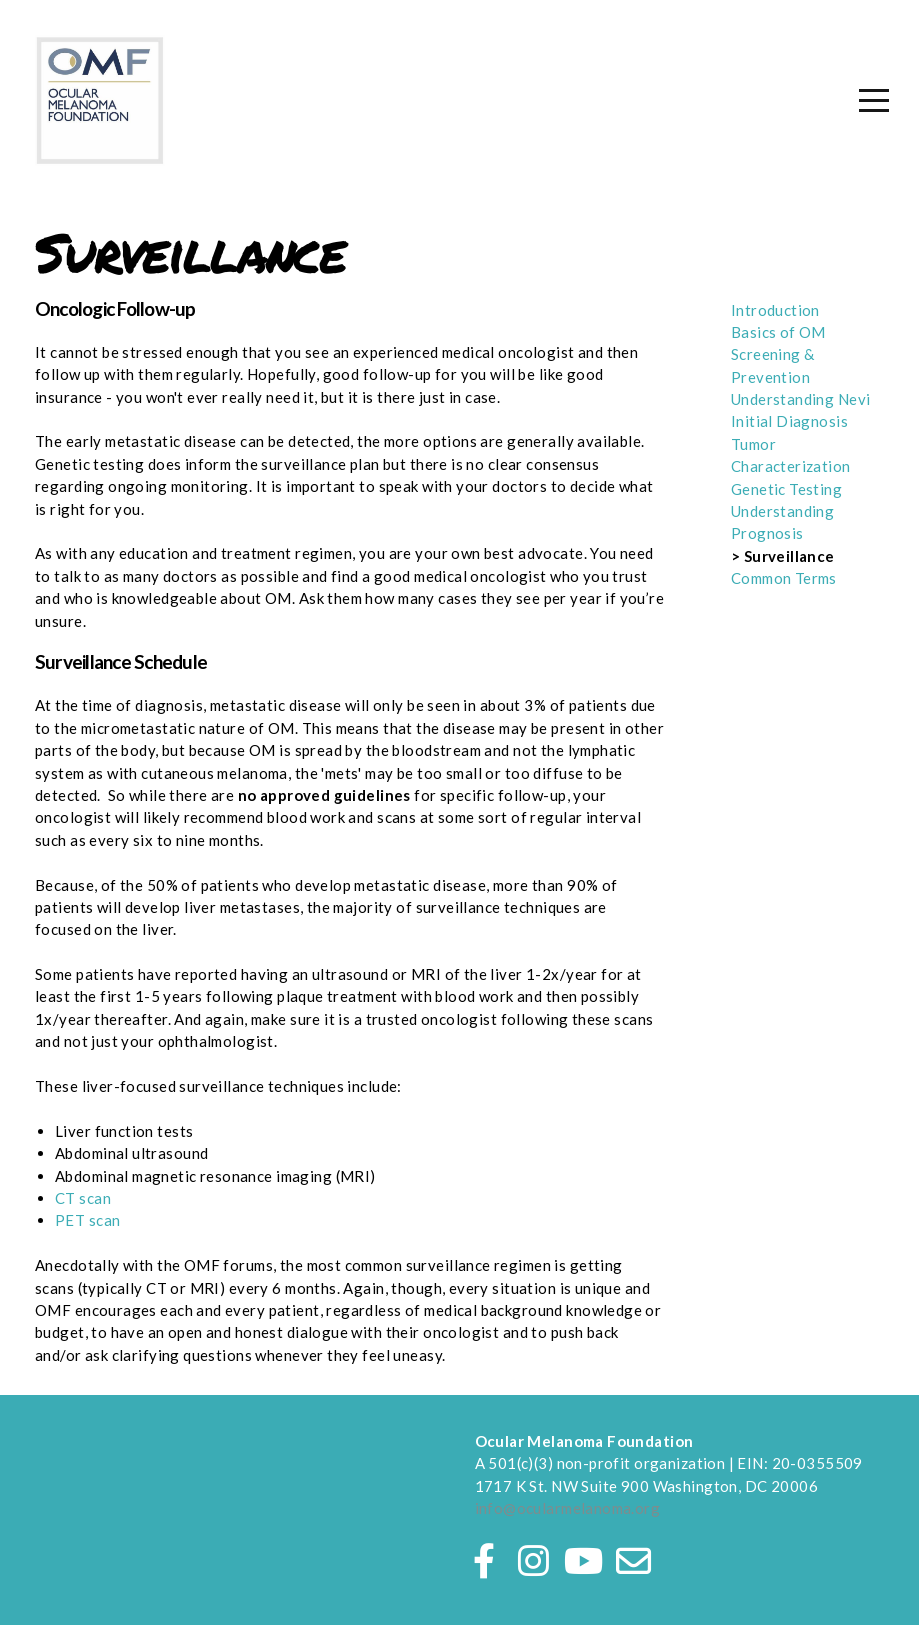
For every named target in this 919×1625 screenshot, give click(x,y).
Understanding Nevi (801, 399)
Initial (753, 421)
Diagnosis (812, 421)
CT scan (83, 1198)
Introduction (775, 310)
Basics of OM (778, 332)
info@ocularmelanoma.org (568, 1508)
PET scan (87, 1220)
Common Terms (784, 578)
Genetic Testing (786, 489)
